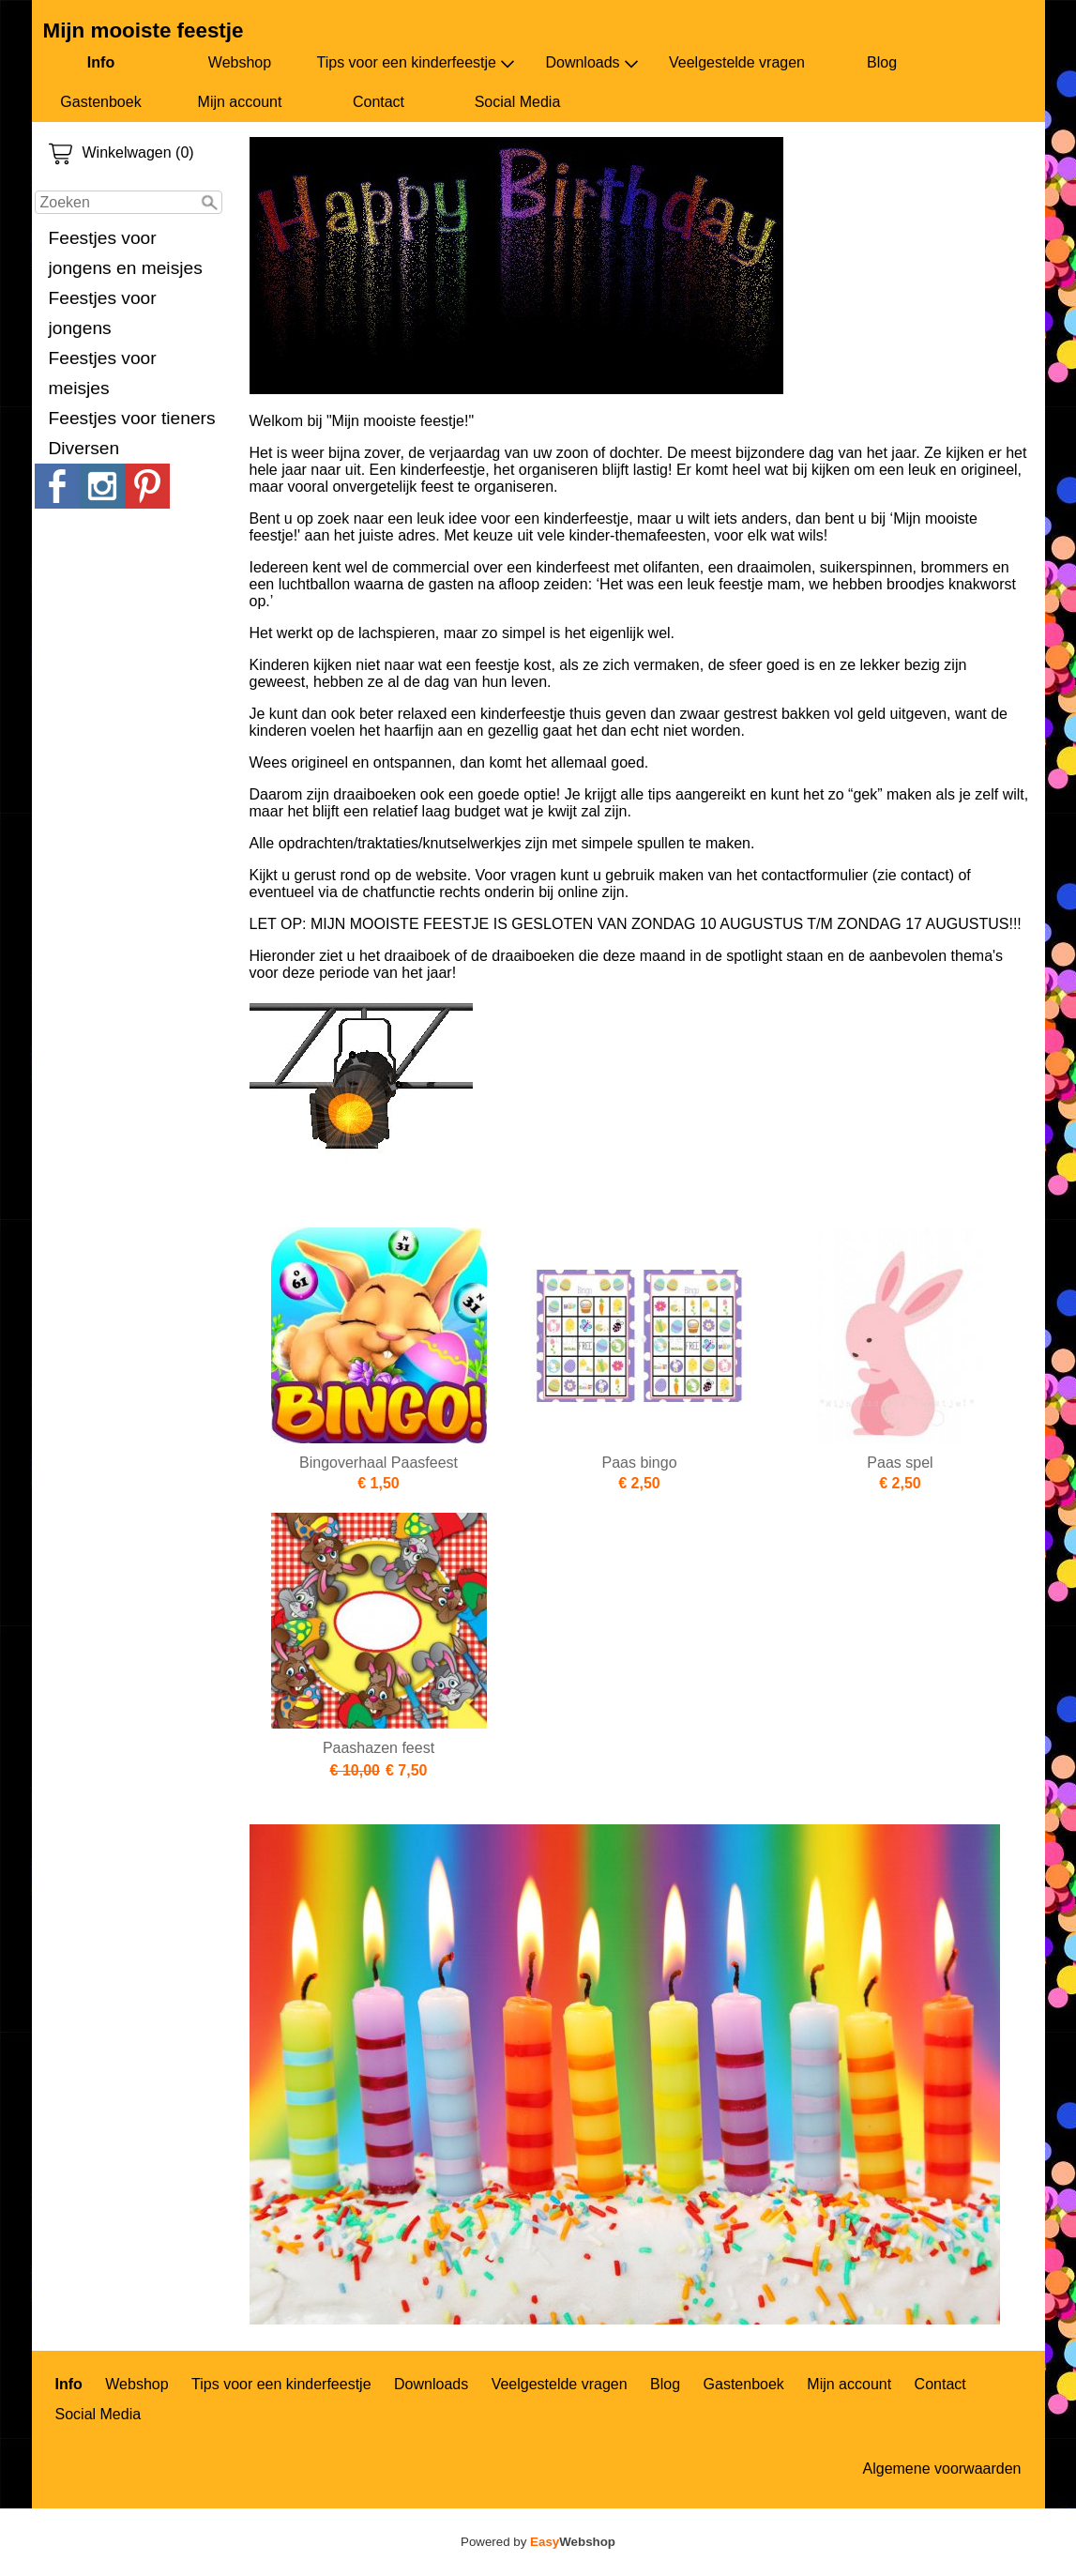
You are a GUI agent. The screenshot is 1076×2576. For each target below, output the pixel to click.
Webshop (239, 62)
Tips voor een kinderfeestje (416, 62)
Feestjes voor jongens (103, 313)
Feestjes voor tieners (132, 418)
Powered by (538, 2542)
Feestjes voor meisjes (103, 373)
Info (100, 62)
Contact (378, 102)
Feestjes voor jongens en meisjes (126, 253)
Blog (882, 62)
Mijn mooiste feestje (143, 30)
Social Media (518, 102)
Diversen (84, 448)
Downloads (591, 62)
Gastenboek (100, 102)
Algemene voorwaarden (942, 2469)
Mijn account (240, 102)
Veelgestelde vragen (737, 62)
